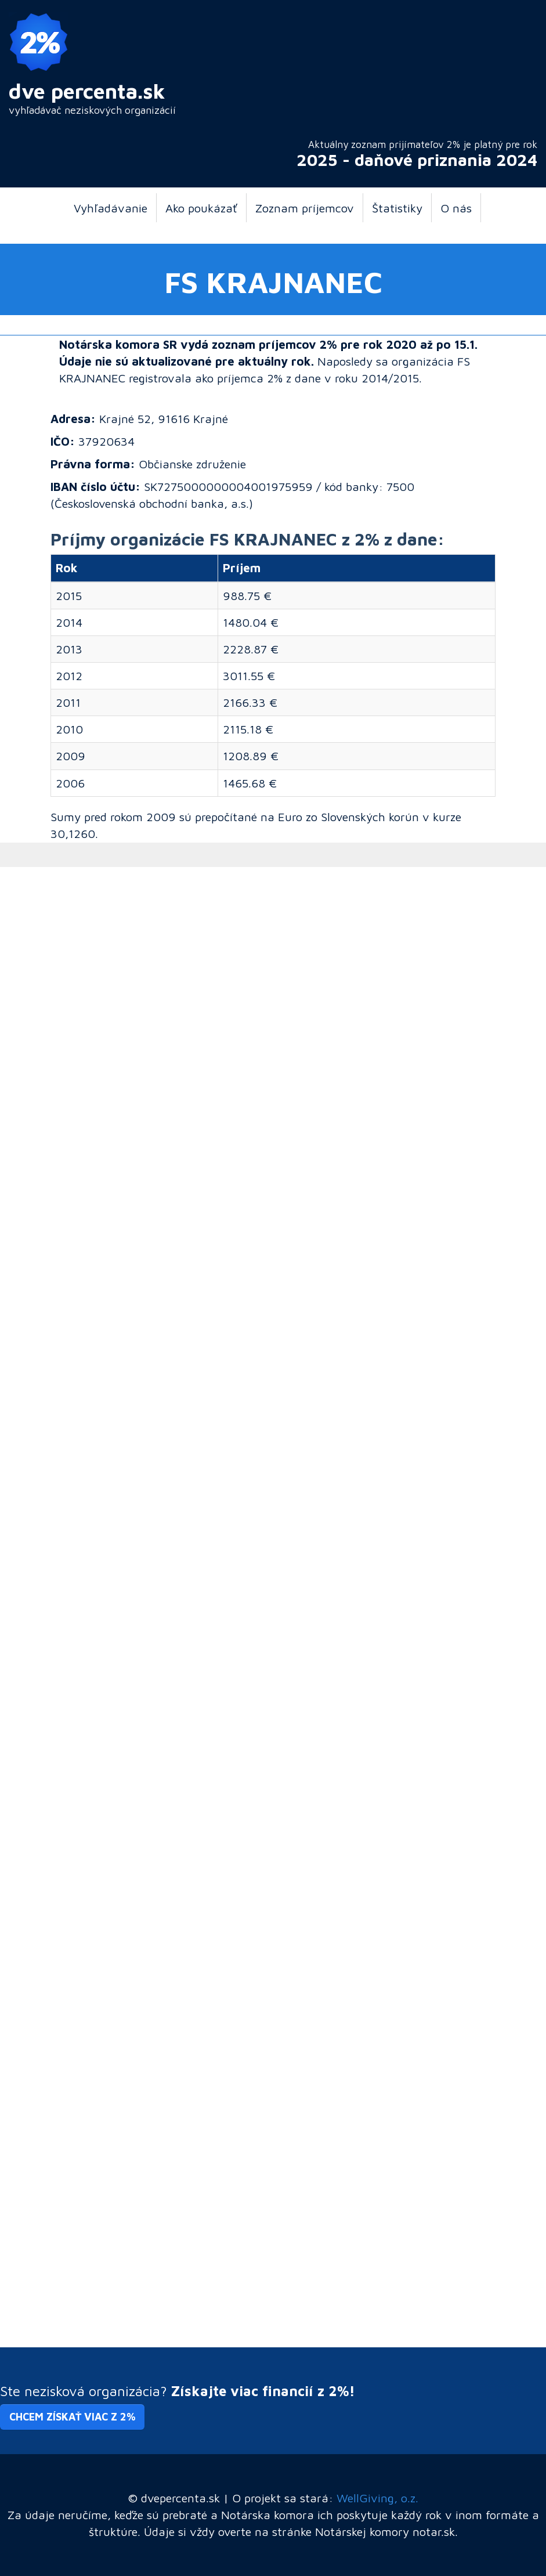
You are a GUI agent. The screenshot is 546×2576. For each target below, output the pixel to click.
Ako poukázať (201, 208)
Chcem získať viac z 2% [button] (72, 2417)
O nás (456, 208)
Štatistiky (397, 208)
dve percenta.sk (87, 90)
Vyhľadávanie (110, 208)
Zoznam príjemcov (304, 208)
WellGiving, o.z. (377, 2498)
